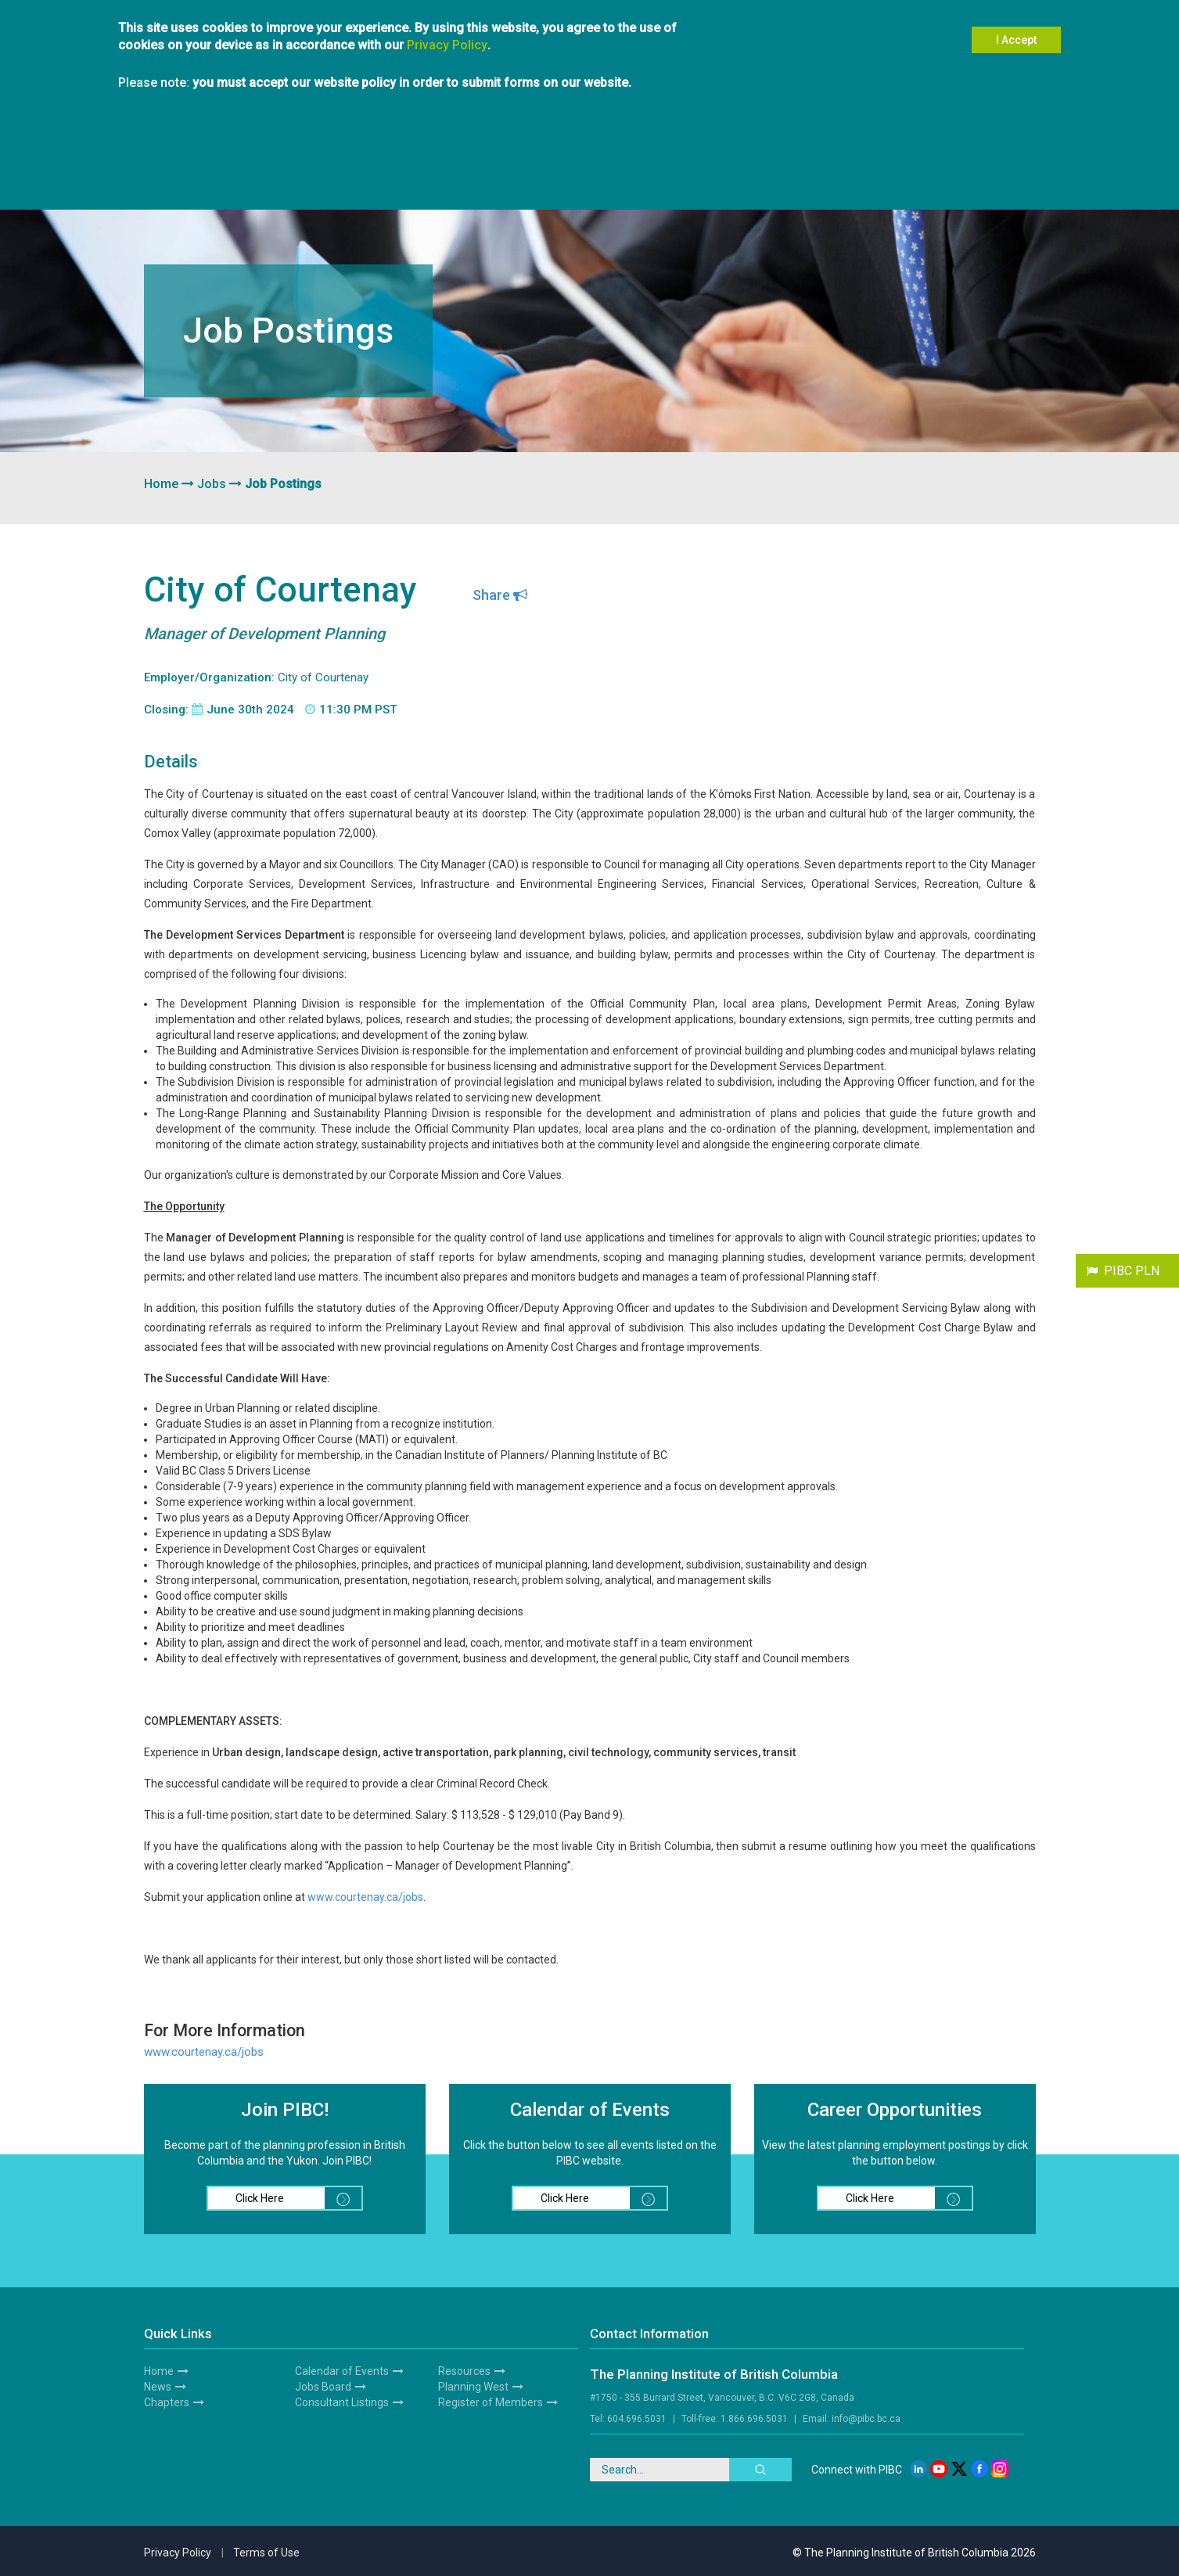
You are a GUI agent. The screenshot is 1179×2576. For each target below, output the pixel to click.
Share (500, 595)
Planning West (473, 2386)
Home (161, 483)
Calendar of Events (342, 2371)
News (157, 2386)
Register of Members (490, 2402)
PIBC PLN (1131, 1270)
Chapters (166, 2402)
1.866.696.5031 (754, 2418)
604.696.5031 (637, 2418)
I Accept (1016, 24)
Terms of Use (266, 2552)
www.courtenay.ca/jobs (365, 1897)
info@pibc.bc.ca (866, 2418)
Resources (464, 2371)
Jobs (211, 483)
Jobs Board (323, 2386)
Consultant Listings (342, 2402)
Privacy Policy (447, 29)
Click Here (298, 2198)
